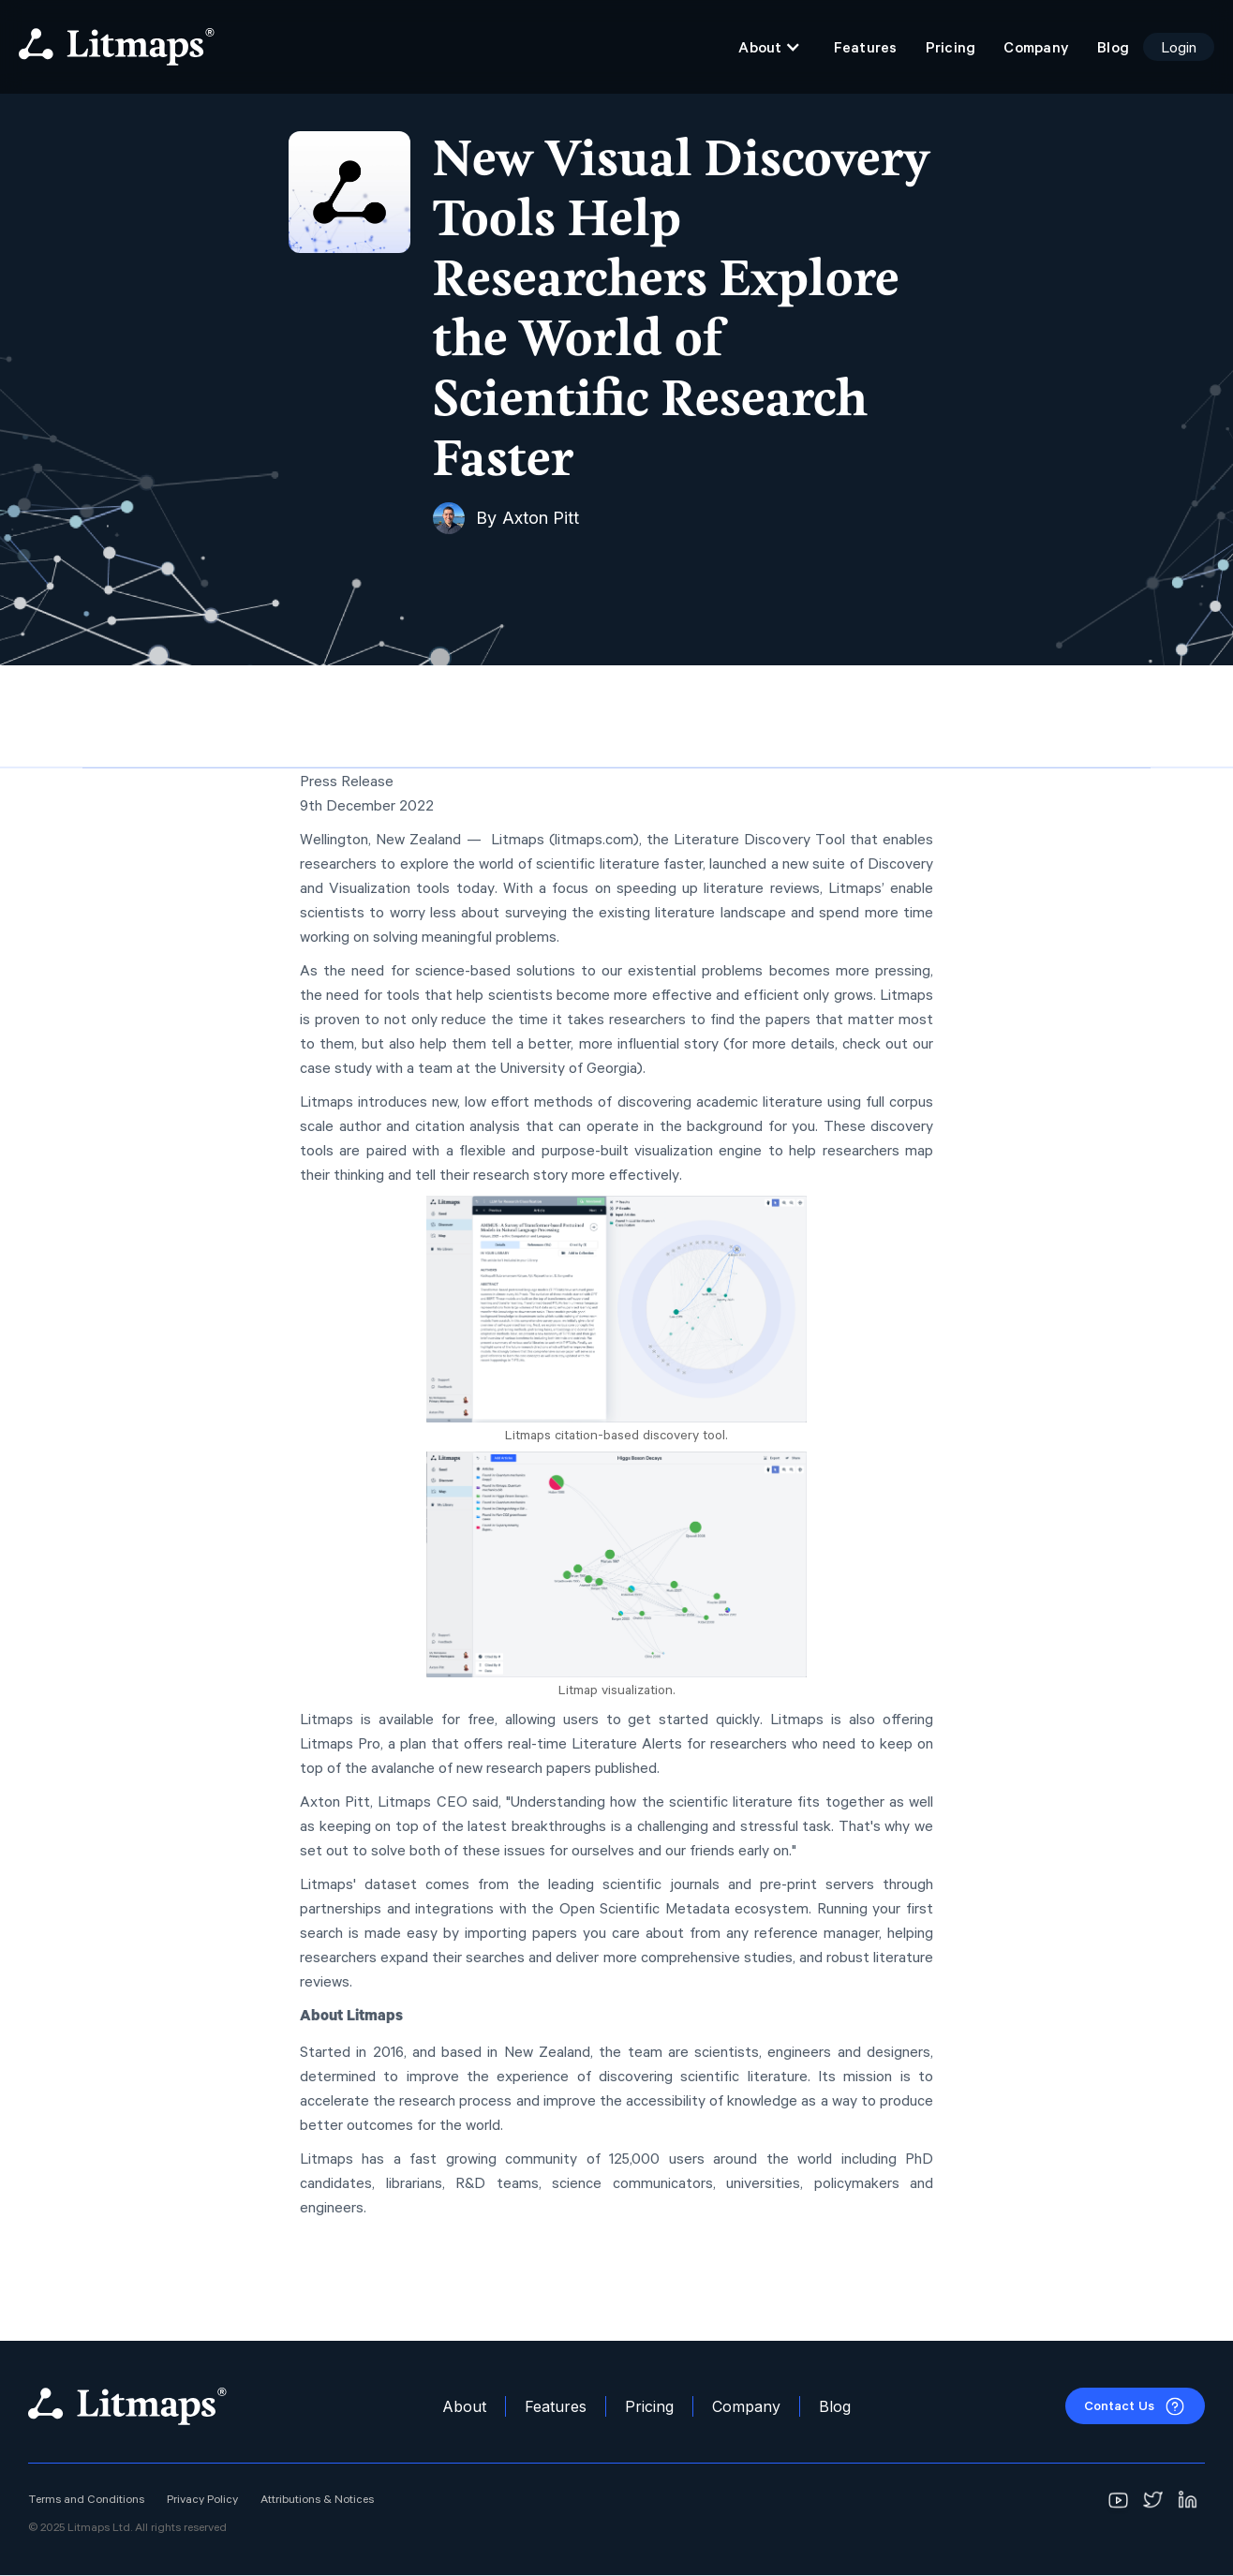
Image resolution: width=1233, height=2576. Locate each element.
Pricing (951, 46)
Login (1178, 46)
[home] (117, 46)
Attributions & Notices (317, 2499)
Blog (1113, 46)
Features (866, 46)
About (464, 2406)
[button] (769, 47)
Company (1036, 46)
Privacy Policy (202, 2499)
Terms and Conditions (86, 2499)
